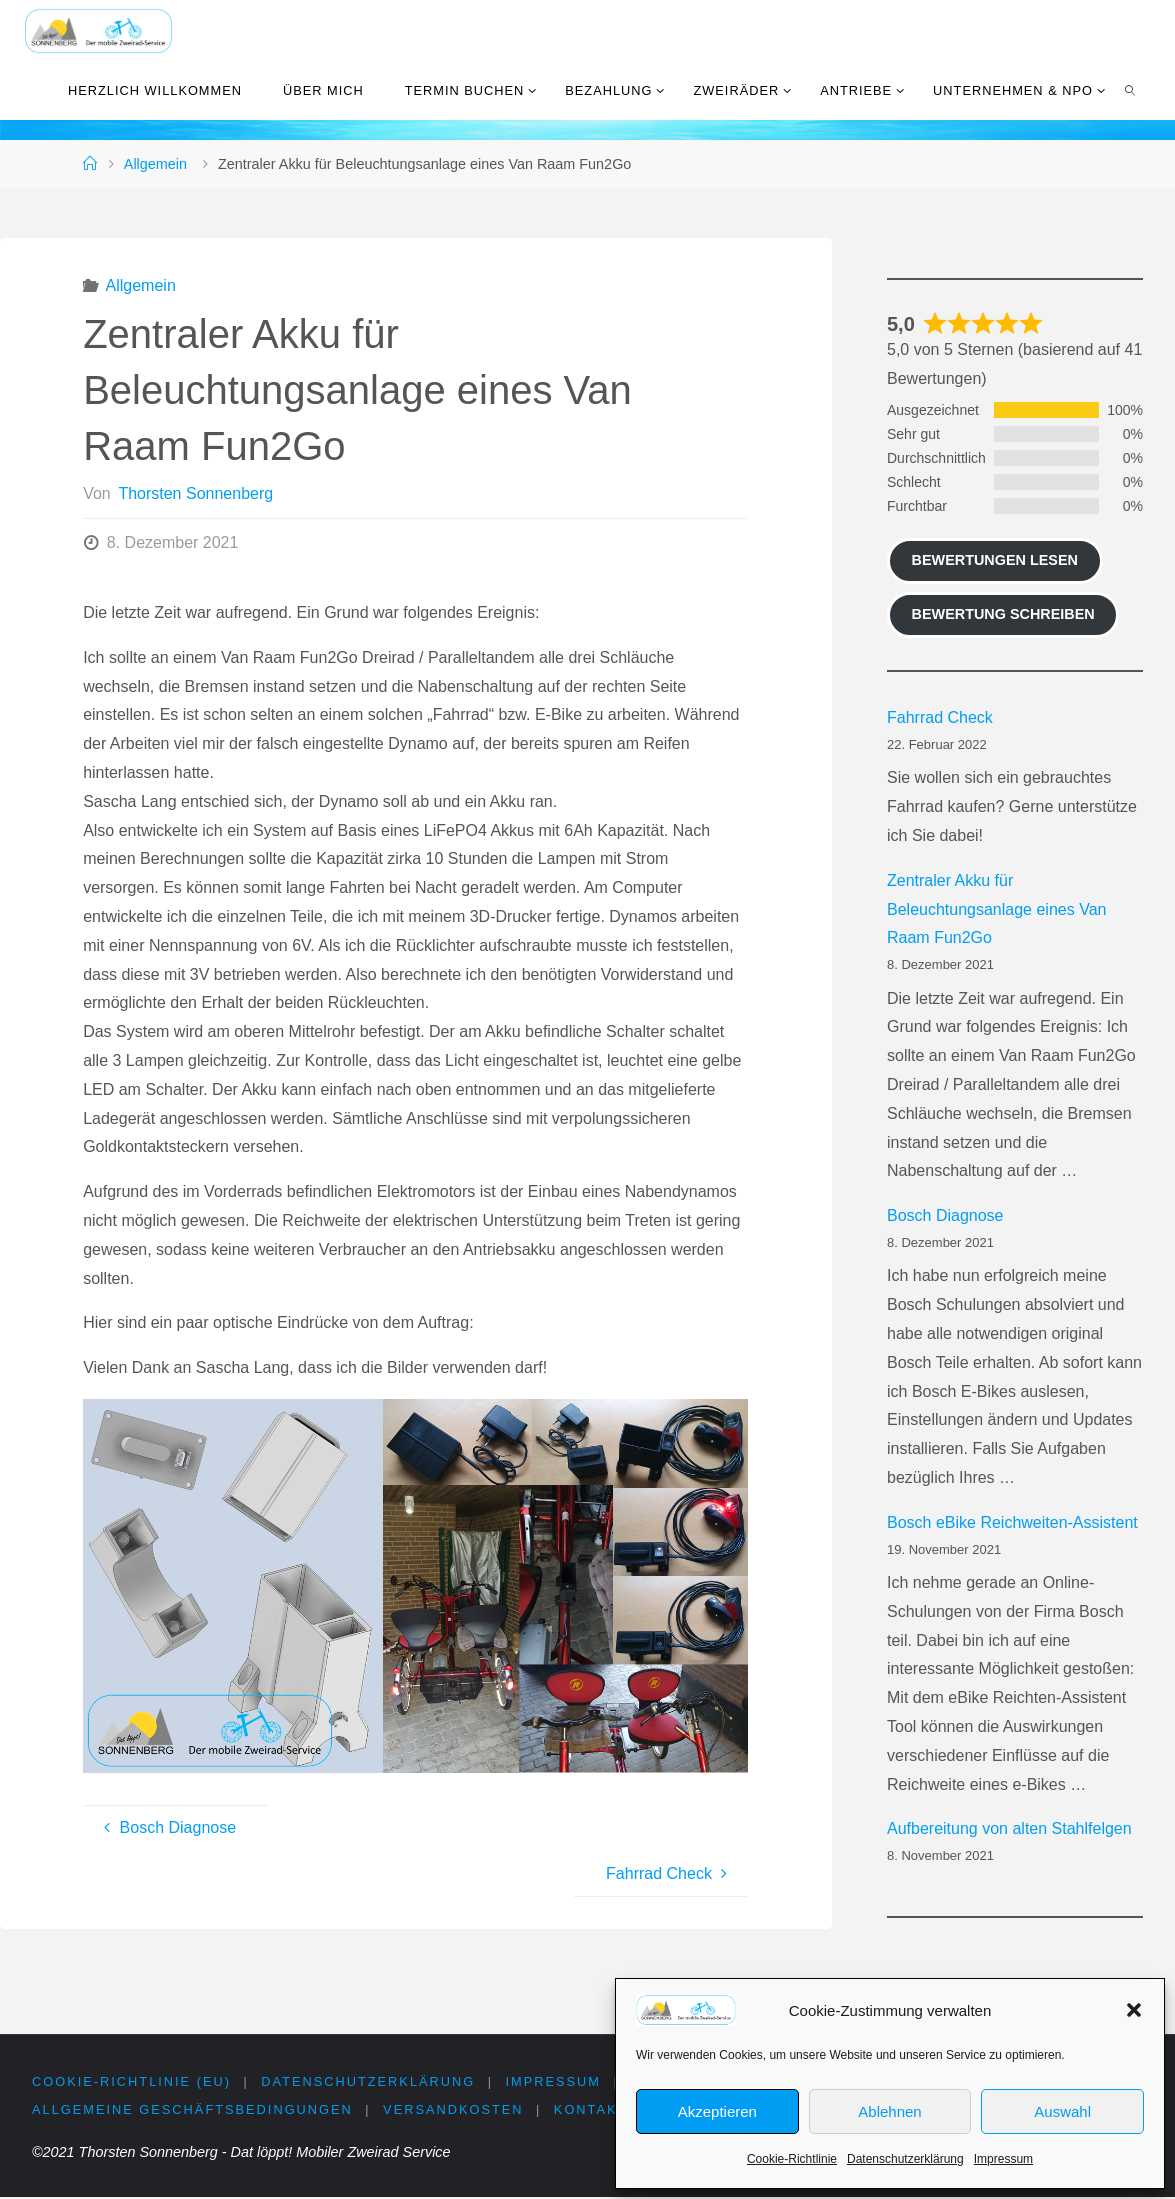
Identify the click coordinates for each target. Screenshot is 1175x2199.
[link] (1130, 90)
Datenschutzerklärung (905, 2159)
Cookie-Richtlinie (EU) (131, 2081)
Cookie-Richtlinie (792, 2159)
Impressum (1003, 2159)
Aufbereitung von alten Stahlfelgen (1009, 1828)
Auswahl (1062, 2111)
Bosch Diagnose (945, 1215)
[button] (1134, 2010)
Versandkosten (454, 2110)
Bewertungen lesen (995, 560)
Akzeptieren (717, 2111)
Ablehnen (889, 2111)
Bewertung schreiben (1003, 614)
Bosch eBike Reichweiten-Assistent (1012, 1522)
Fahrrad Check (940, 717)
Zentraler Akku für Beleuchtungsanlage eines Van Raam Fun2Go (996, 909)
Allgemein (155, 164)
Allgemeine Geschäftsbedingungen (192, 2110)
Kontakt (592, 2110)
